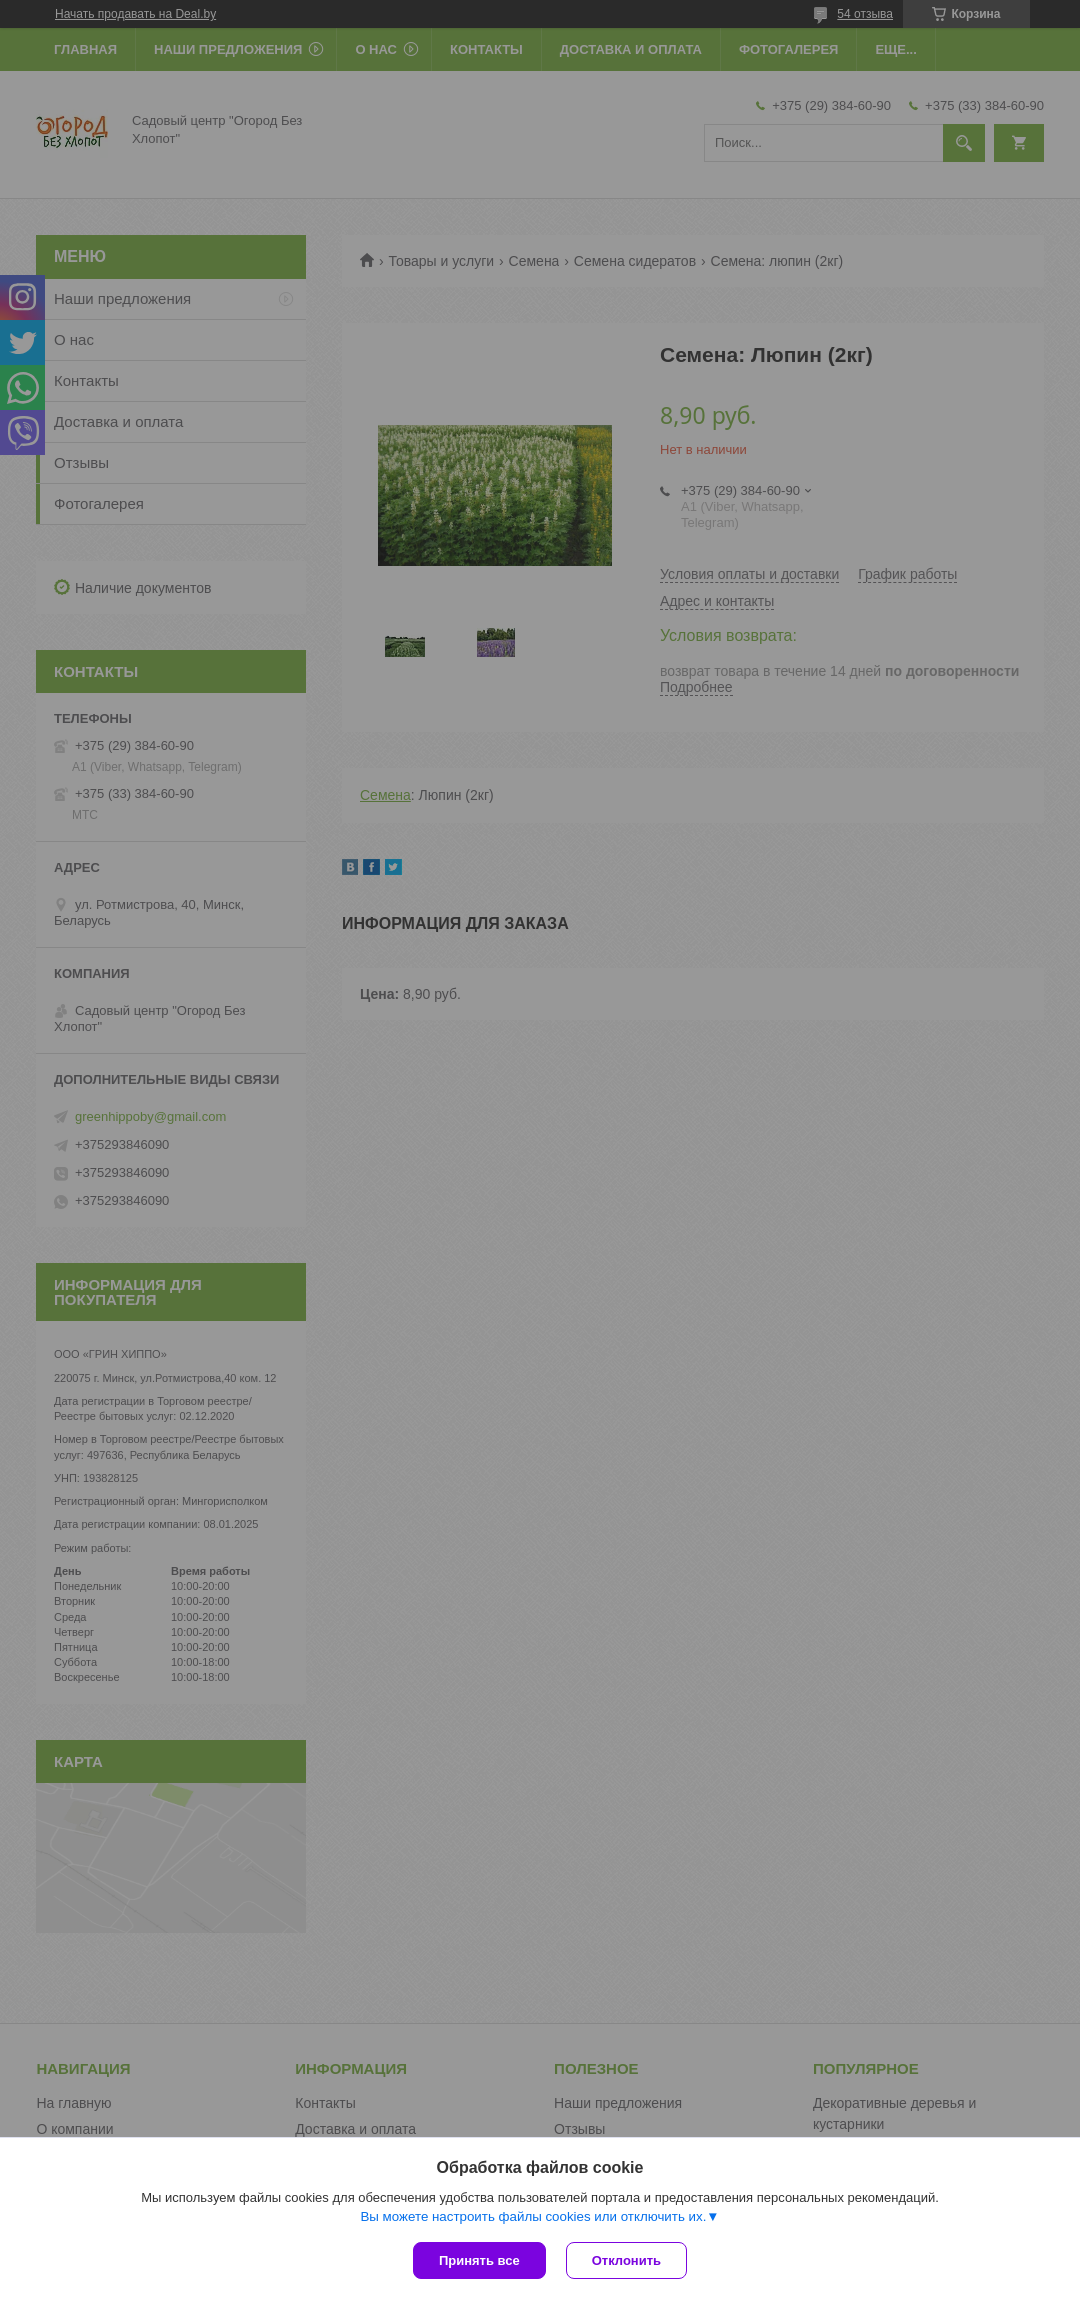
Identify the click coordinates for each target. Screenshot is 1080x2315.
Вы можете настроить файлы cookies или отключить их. (533, 2216)
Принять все (479, 2260)
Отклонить (626, 2260)
